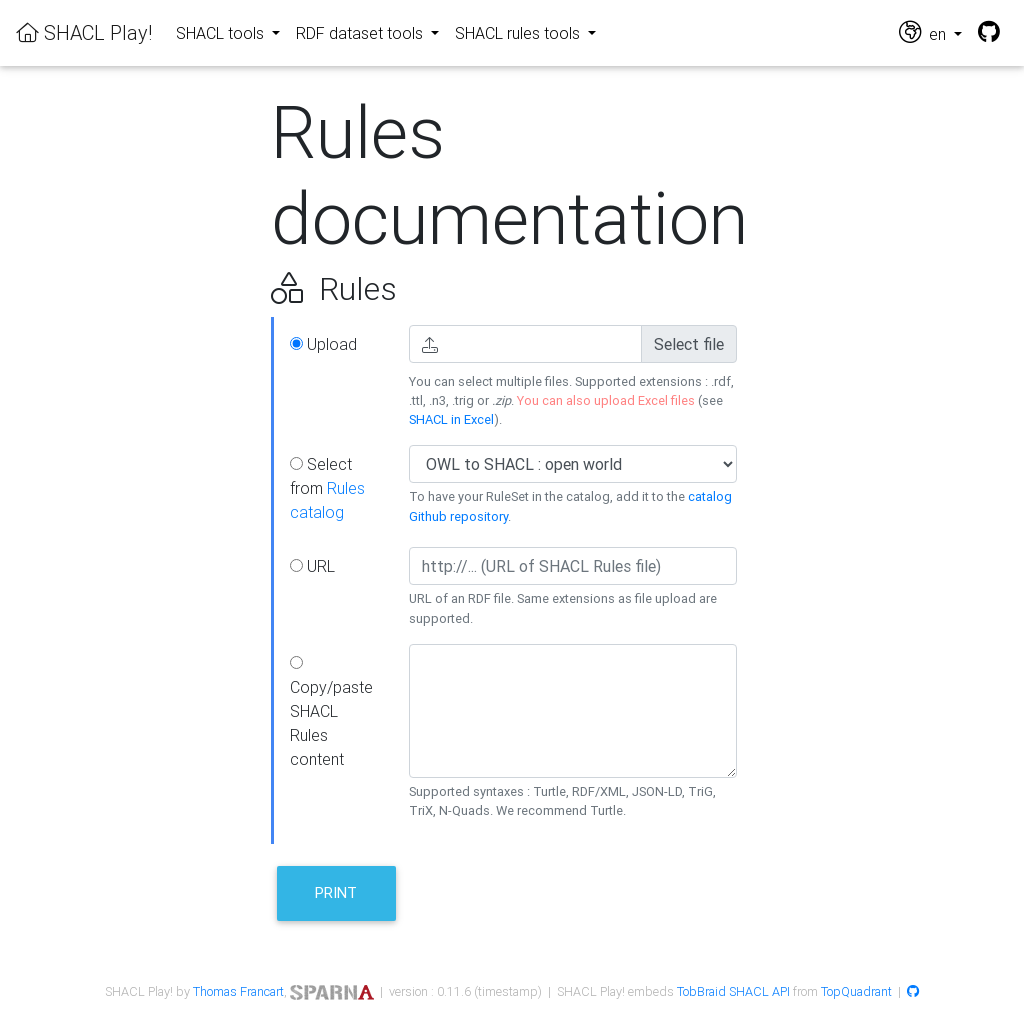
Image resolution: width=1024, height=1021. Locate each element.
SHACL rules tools (519, 33)
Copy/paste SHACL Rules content (331, 712)
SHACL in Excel (451, 419)
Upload (323, 344)
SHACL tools (222, 33)
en (924, 32)
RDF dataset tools (361, 33)
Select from (327, 488)
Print (336, 892)
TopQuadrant (856, 991)
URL (312, 566)
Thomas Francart (238, 991)
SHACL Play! (84, 32)
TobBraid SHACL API (733, 991)
